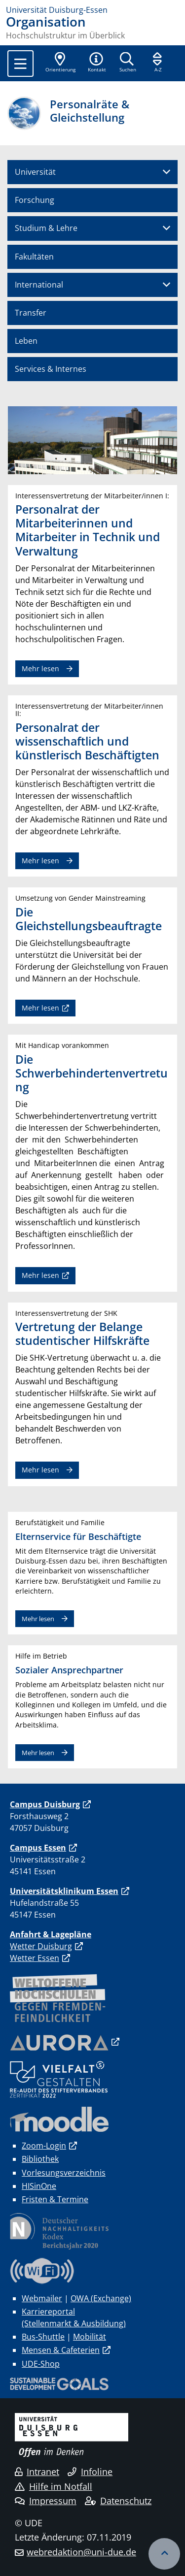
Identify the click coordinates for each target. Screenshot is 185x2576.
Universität (35, 171)
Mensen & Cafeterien (61, 2350)
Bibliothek (40, 2158)
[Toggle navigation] (20, 63)
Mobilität (89, 2336)
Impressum (45, 2501)
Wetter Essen (34, 1958)
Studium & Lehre (46, 228)
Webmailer (42, 2298)
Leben (26, 340)
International (39, 284)
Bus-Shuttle (43, 2336)
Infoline (90, 2472)
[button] (96, 63)
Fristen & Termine (55, 2199)
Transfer (30, 312)
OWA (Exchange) (101, 2298)
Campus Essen (38, 1847)
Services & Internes (50, 368)
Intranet (37, 2472)
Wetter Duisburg (41, 1946)
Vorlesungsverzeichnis (64, 2172)
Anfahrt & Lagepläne (50, 1934)
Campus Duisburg (45, 1804)
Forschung (34, 200)
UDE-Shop (41, 2363)
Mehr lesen (40, 668)
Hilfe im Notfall (53, 2486)
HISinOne (39, 2186)
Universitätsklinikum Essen (64, 1891)
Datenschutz (118, 2501)
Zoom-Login (44, 2145)
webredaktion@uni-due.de (81, 2552)
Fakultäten (34, 256)
